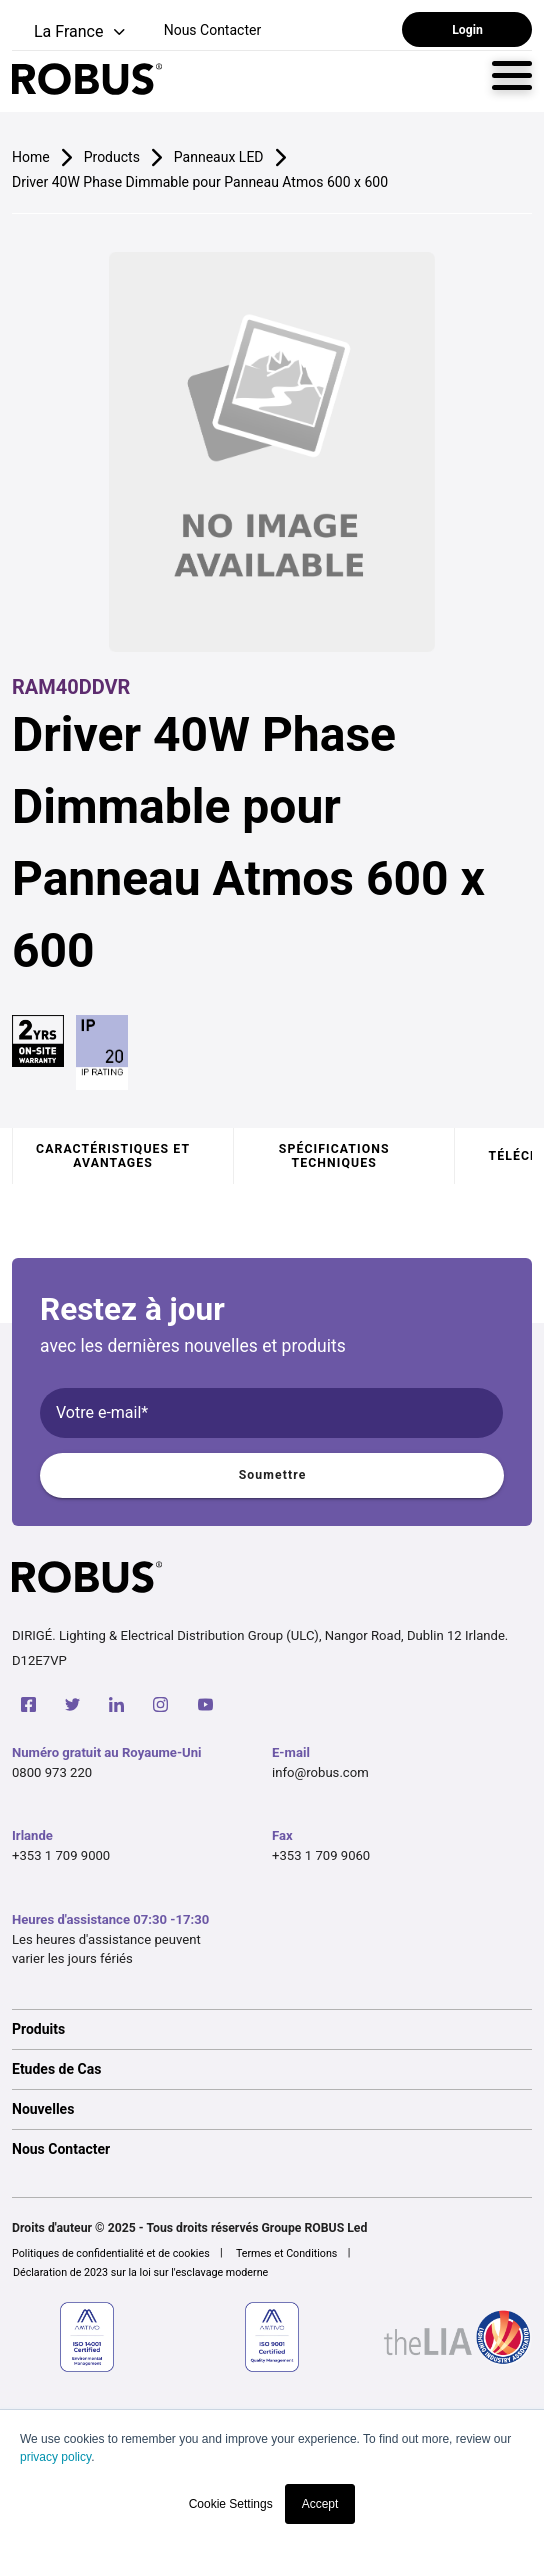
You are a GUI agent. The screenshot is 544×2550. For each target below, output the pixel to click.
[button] (70, 32)
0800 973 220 (52, 1772)
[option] (272, 2029)
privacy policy (55, 2457)
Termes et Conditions (287, 2253)
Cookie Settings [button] (231, 2504)
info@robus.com (320, 1772)
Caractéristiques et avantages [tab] (113, 1156)
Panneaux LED (219, 157)
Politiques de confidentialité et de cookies (111, 2253)
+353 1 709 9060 (321, 1855)
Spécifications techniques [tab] (334, 1156)
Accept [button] (320, 2504)
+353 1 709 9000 (61, 1855)
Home (31, 157)
